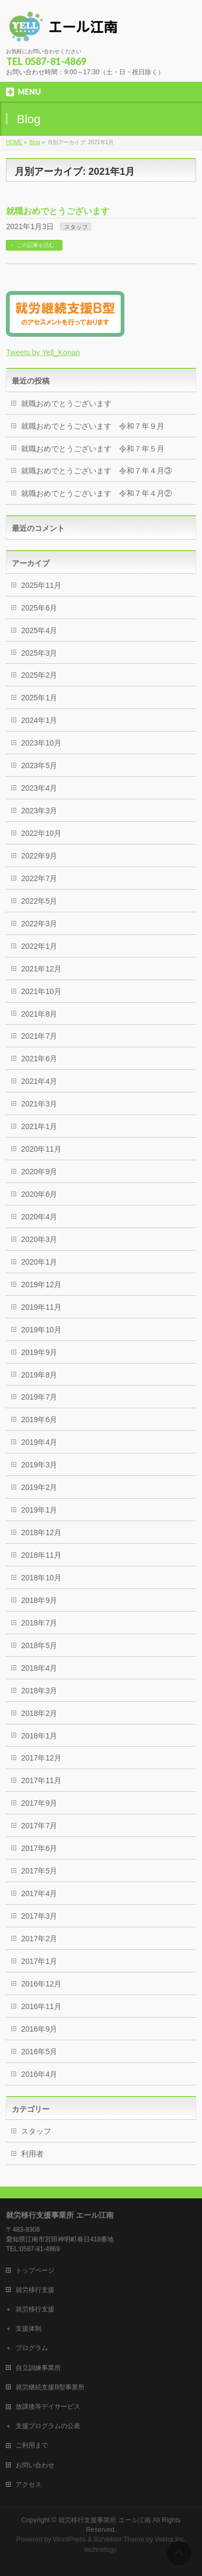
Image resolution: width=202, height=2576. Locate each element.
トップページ (35, 2270)
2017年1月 (39, 1961)
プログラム (32, 2348)
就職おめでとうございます (57, 211)
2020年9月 (39, 1171)
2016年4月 (39, 2074)
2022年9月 (39, 855)
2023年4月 (39, 788)
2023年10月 (41, 743)
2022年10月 (41, 833)
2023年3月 (39, 810)
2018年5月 (39, 1645)
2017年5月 (39, 1871)
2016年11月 (41, 2006)
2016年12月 (41, 1983)
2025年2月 (39, 675)
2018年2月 (39, 1713)
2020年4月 (39, 1216)
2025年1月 (39, 697)
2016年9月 (39, 2029)
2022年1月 (39, 946)
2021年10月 (41, 991)
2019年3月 (39, 1464)
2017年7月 (39, 1825)
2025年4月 (39, 630)
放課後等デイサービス (48, 2406)
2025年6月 (39, 608)
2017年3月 (39, 1916)
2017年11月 (41, 1780)
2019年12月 (41, 1284)
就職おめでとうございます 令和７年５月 (92, 448)
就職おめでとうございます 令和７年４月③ (96, 470)
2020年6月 (39, 1194)
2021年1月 (39, 1126)
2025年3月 (39, 653)
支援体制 (28, 2328)
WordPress (69, 2539)
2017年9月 (39, 1803)
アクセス (28, 2484)
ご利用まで (32, 2445)
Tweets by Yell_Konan (43, 352)
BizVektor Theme (119, 2539)
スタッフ (76, 227)
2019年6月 (39, 1419)
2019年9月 (39, 1352)
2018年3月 (39, 1690)
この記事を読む (35, 245)
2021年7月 (39, 1036)
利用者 (32, 2153)
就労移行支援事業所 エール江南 (104, 2520)
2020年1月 (39, 1262)
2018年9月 (39, 1600)
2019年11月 (41, 1307)
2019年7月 (39, 1397)
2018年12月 (41, 1532)
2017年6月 (39, 1848)
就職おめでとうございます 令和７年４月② (96, 493)
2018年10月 (41, 1577)
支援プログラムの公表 (48, 2426)
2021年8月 (39, 1014)
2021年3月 (39, 1103)
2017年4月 (39, 1893)
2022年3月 (39, 923)
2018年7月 (39, 1623)
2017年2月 (39, 1938)
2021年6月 (39, 1058)
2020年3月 (39, 1239)
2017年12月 (41, 1758)
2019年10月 (41, 1329)
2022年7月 (39, 878)
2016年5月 (39, 2051)
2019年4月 (39, 1442)
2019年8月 (39, 1375)
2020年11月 (41, 1149)
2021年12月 (41, 968)
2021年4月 (39, 1081)
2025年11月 (41, 585)
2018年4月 (39, 1668)
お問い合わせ (35, 2465)
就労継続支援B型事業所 (50, 2387)
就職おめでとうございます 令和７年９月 (92, 426)
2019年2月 (39, 1487)
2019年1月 (39, 1510)
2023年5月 (39, 765)
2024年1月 (39, 720)
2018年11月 (41, 1555)
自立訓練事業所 (38, 2368)
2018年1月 (39, 1735)
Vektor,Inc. (170, 2539)
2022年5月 (39, 901)
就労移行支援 (35, 2290)
